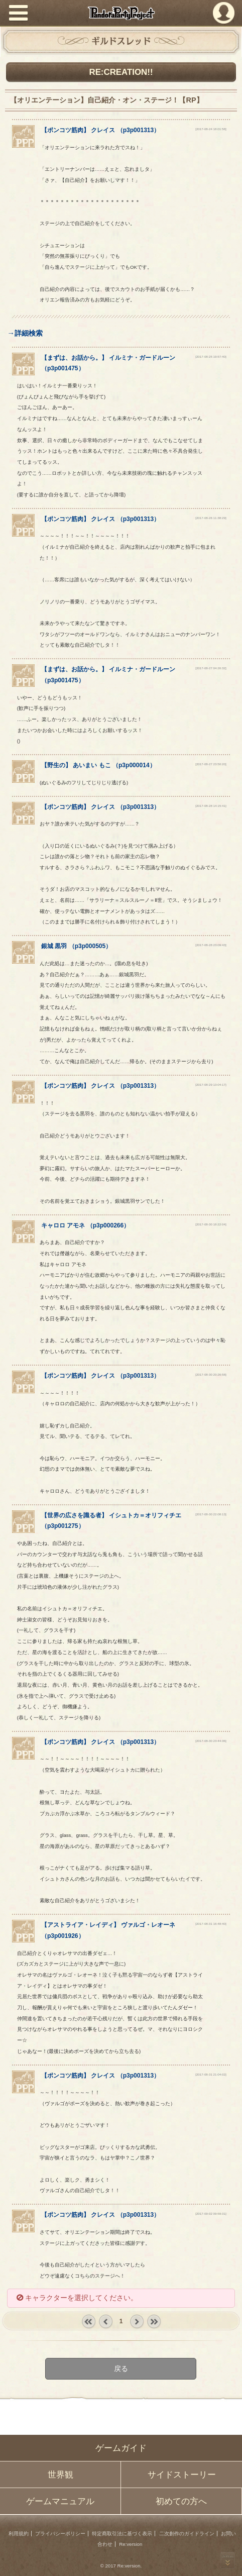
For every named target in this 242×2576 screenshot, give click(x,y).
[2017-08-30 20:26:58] (210, 1374)
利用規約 (19, 2533)
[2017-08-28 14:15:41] (210, 805)
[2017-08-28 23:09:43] (210, 945)
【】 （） (100, 130)
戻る (121, 2368)
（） (76, 946)
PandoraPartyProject (121, 13)
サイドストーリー (182, 2475)
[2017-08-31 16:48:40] (210, 1923)
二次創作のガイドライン (186, 2533)
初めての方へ (181, 2501)
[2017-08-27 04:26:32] (210, 668)
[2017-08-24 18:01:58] (210, 129)
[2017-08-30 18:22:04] (210, 1224)
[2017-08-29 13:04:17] (210, 1084)
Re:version (130, 2544)
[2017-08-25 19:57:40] (210, 356)
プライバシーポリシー (60, 2533)
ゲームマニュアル (60, 2501)
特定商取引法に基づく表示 (122, 2533)
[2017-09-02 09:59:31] (210, 2213)
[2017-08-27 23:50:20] (210, 764)
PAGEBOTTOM (227, 2560)
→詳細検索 (24, 333)
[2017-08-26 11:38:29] (210, 518)
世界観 (60, 2475)
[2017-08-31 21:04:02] (210, 2074)
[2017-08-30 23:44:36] (210, 1740)
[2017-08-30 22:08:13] (210, 1514)
